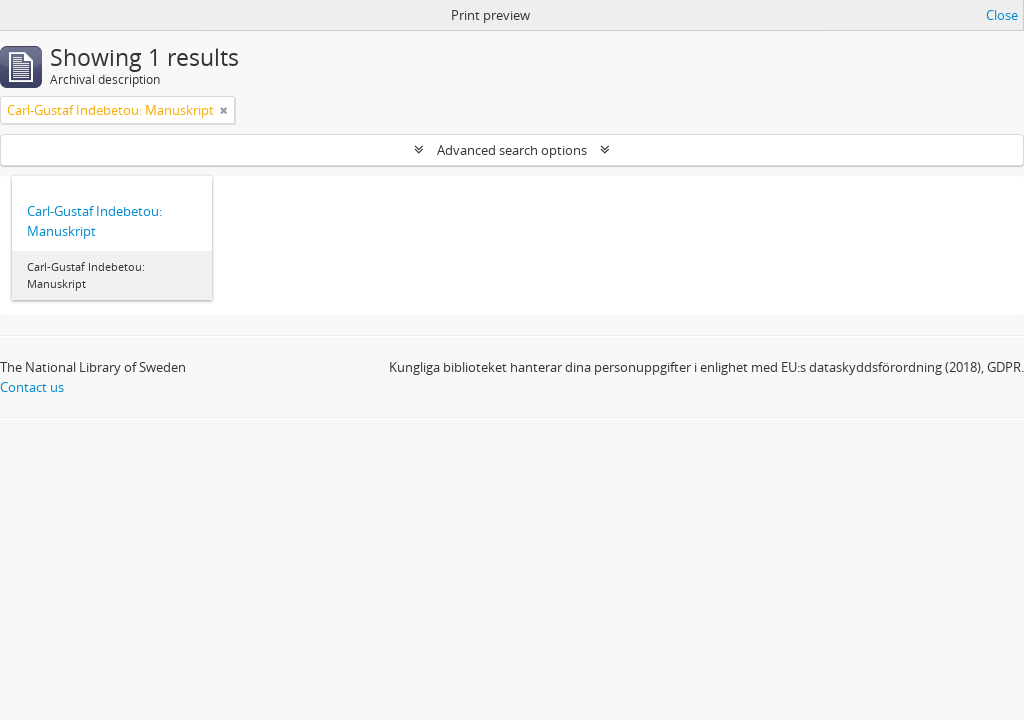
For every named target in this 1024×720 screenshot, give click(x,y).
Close (1002, 15)
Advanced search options (512, 150)
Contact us (32, 387)
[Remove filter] (224, 110)
